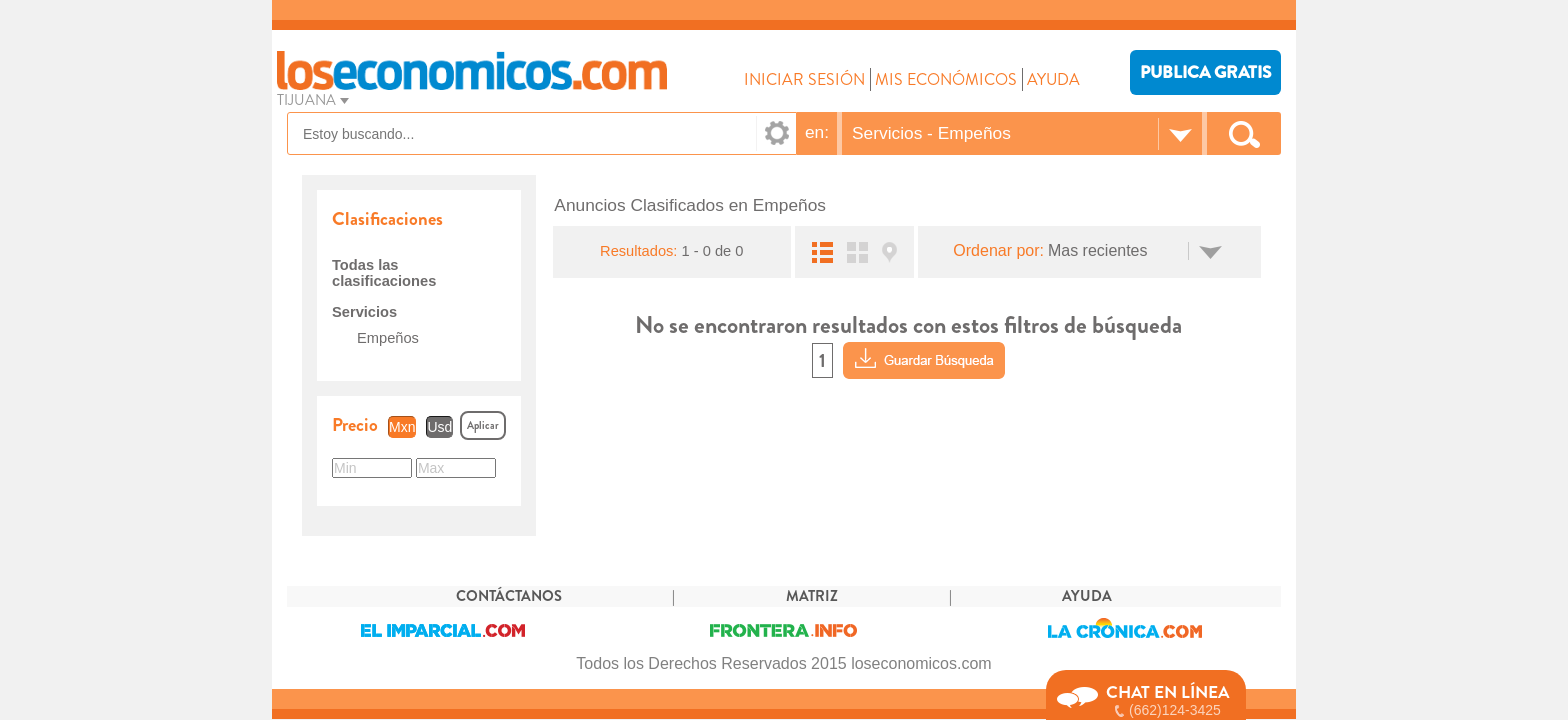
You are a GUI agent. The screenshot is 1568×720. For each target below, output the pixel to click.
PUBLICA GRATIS (1205, 72)
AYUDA (1053, 79)
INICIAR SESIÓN (804, 79)
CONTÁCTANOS (509, 596)
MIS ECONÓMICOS (946, 79)
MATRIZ (812, 596)
